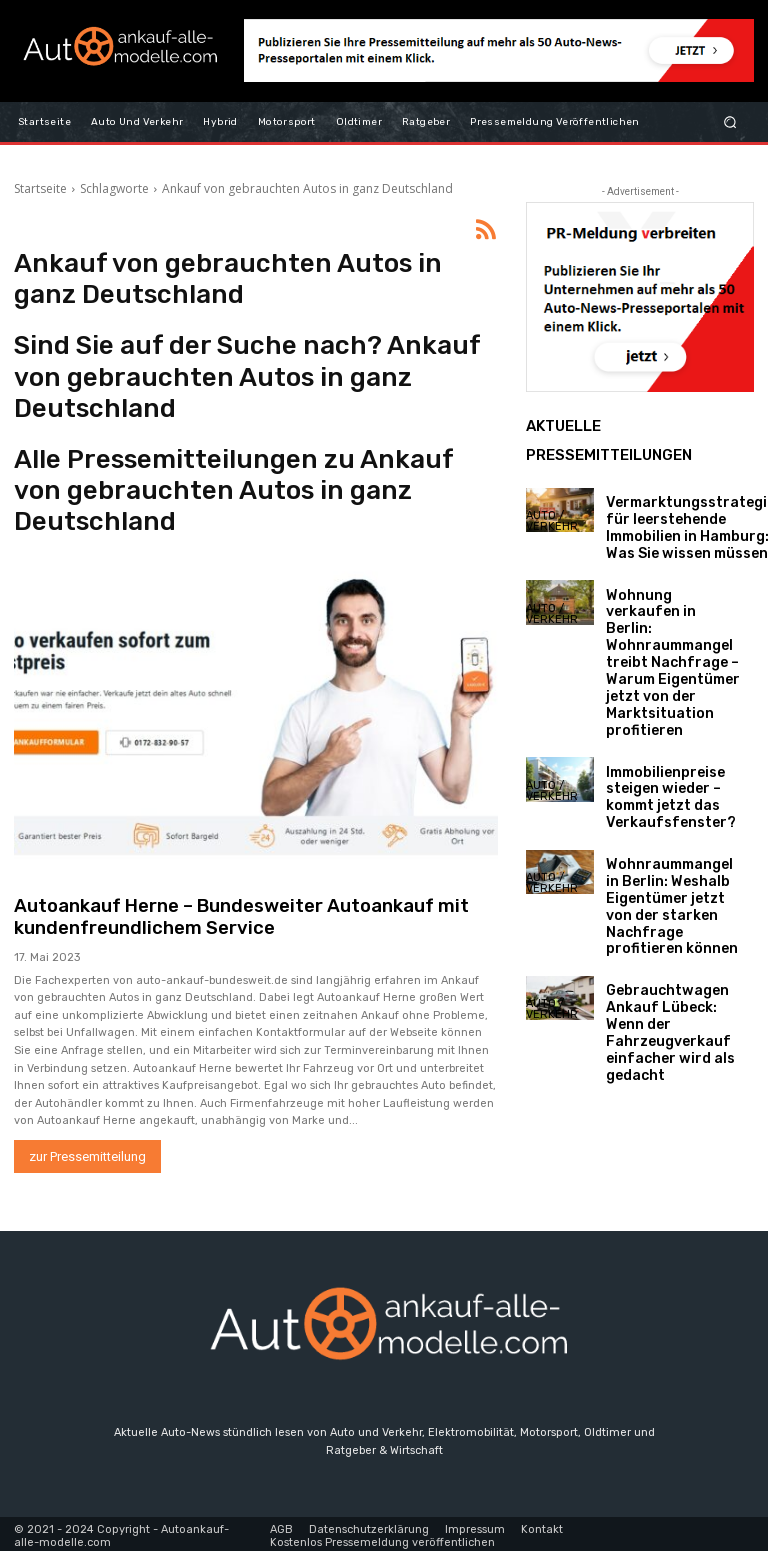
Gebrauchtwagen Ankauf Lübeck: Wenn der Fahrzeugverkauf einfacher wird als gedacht (665, 903)
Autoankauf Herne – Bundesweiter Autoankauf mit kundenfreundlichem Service (223, 915)
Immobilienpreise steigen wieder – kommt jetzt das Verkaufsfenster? (657, 729)
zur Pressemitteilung (87, 1152)
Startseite (40, 188)
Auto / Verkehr (552, 521)
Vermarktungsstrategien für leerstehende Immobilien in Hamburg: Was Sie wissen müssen (677, 521)
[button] (730, 121)
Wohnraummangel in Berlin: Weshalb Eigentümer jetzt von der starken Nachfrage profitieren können (671, 813)
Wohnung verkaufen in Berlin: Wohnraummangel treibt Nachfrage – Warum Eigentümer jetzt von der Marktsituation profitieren (668, 625)
